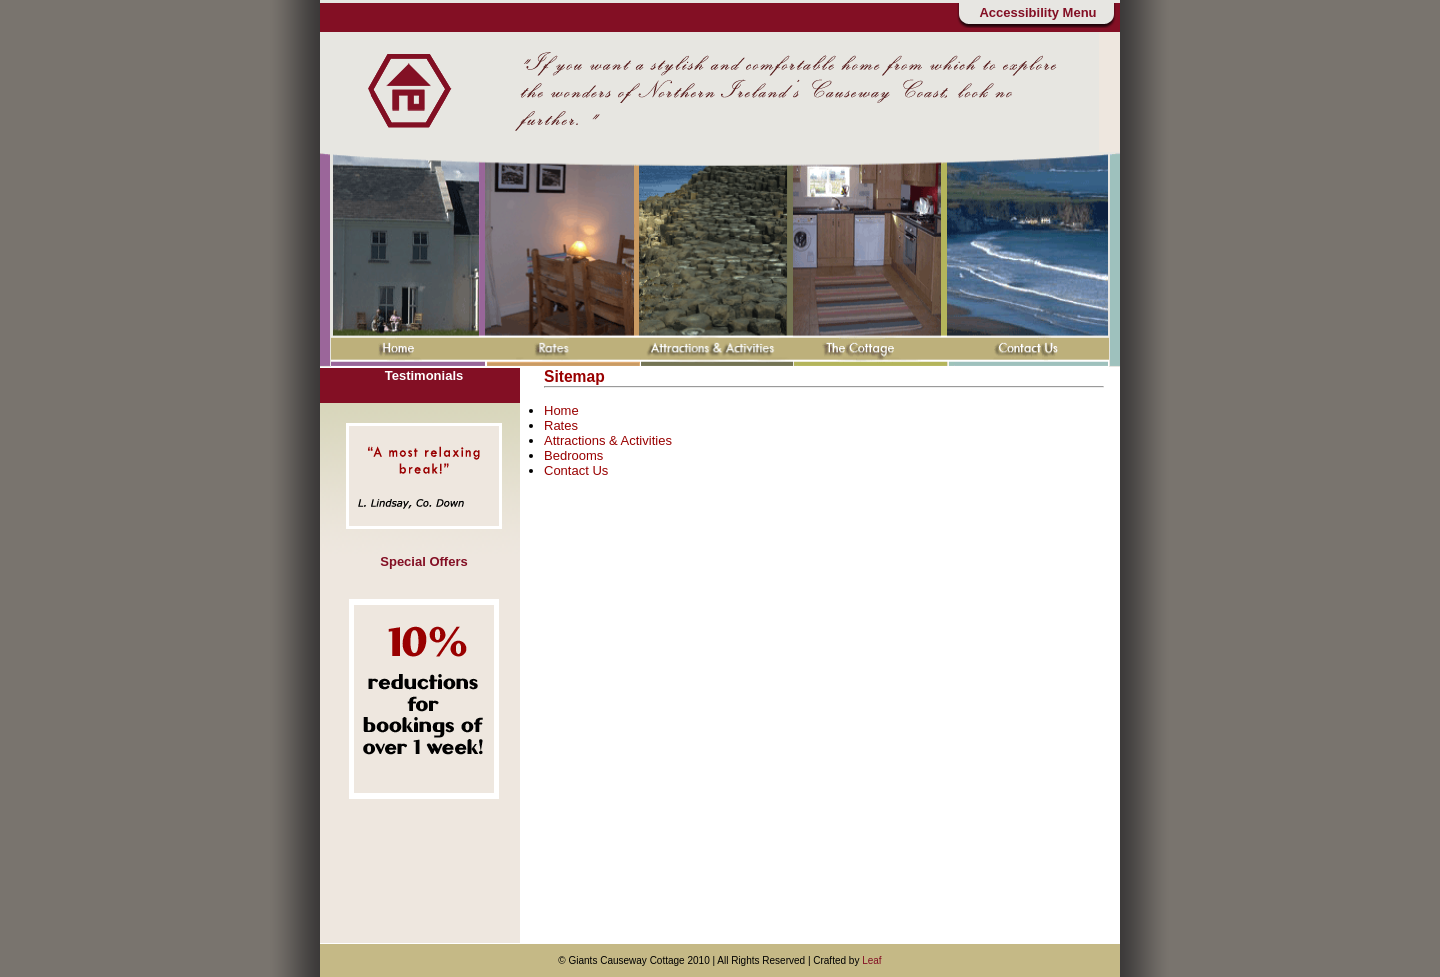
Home (561, 410)
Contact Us (576, 470)
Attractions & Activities (608, 440)
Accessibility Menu (1037, 12)
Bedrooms (573, 455)
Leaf (871, 960)
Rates (561, 425)
